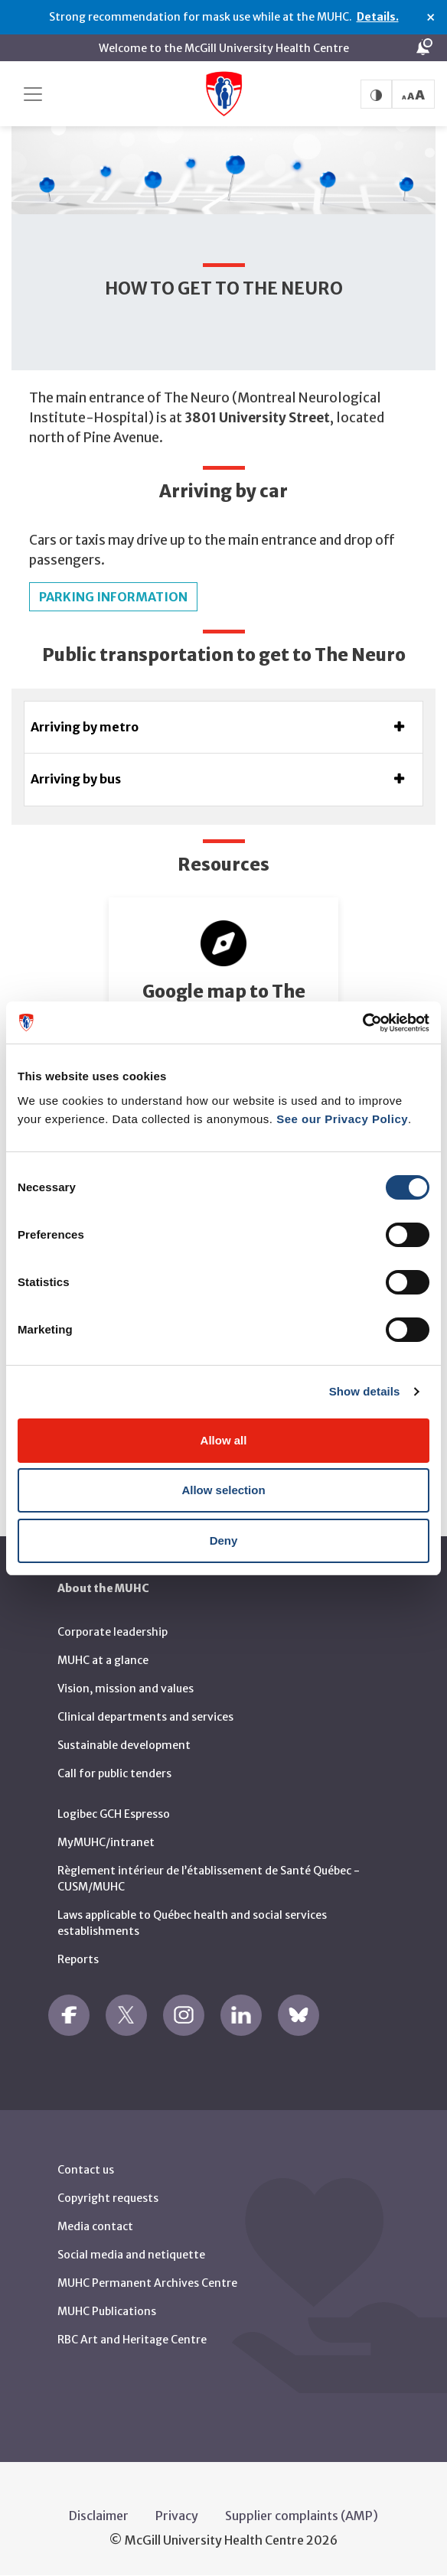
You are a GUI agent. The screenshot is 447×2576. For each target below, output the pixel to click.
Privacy (176, 2515)
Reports (78, 1959)
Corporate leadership (112, 1632)
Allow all (224, 1440)
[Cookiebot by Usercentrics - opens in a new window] (362, 1023)
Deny (224, 1540)
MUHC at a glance (102, 1660)
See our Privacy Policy (342, 1118)
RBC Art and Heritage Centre (132, 2339)
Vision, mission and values (125, 1688)
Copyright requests (107, 2198)
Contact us (85, 2170)
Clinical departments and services (145, 1717)
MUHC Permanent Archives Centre (147, 2283)
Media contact (95, 2226)
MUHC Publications (106, 2311)
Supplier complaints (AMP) (301, 2515)
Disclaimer (99, 2515)
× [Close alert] (431, 17)
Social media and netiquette (131, 2255)
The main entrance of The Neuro (129, 397)
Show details (364, 1391)
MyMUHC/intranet (106, 1842)
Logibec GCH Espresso (113, 1814)
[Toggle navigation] (33, 94)
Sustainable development (124, 1745)
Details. (378, 17)
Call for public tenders (114, 1773)
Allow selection (223, 1489)
